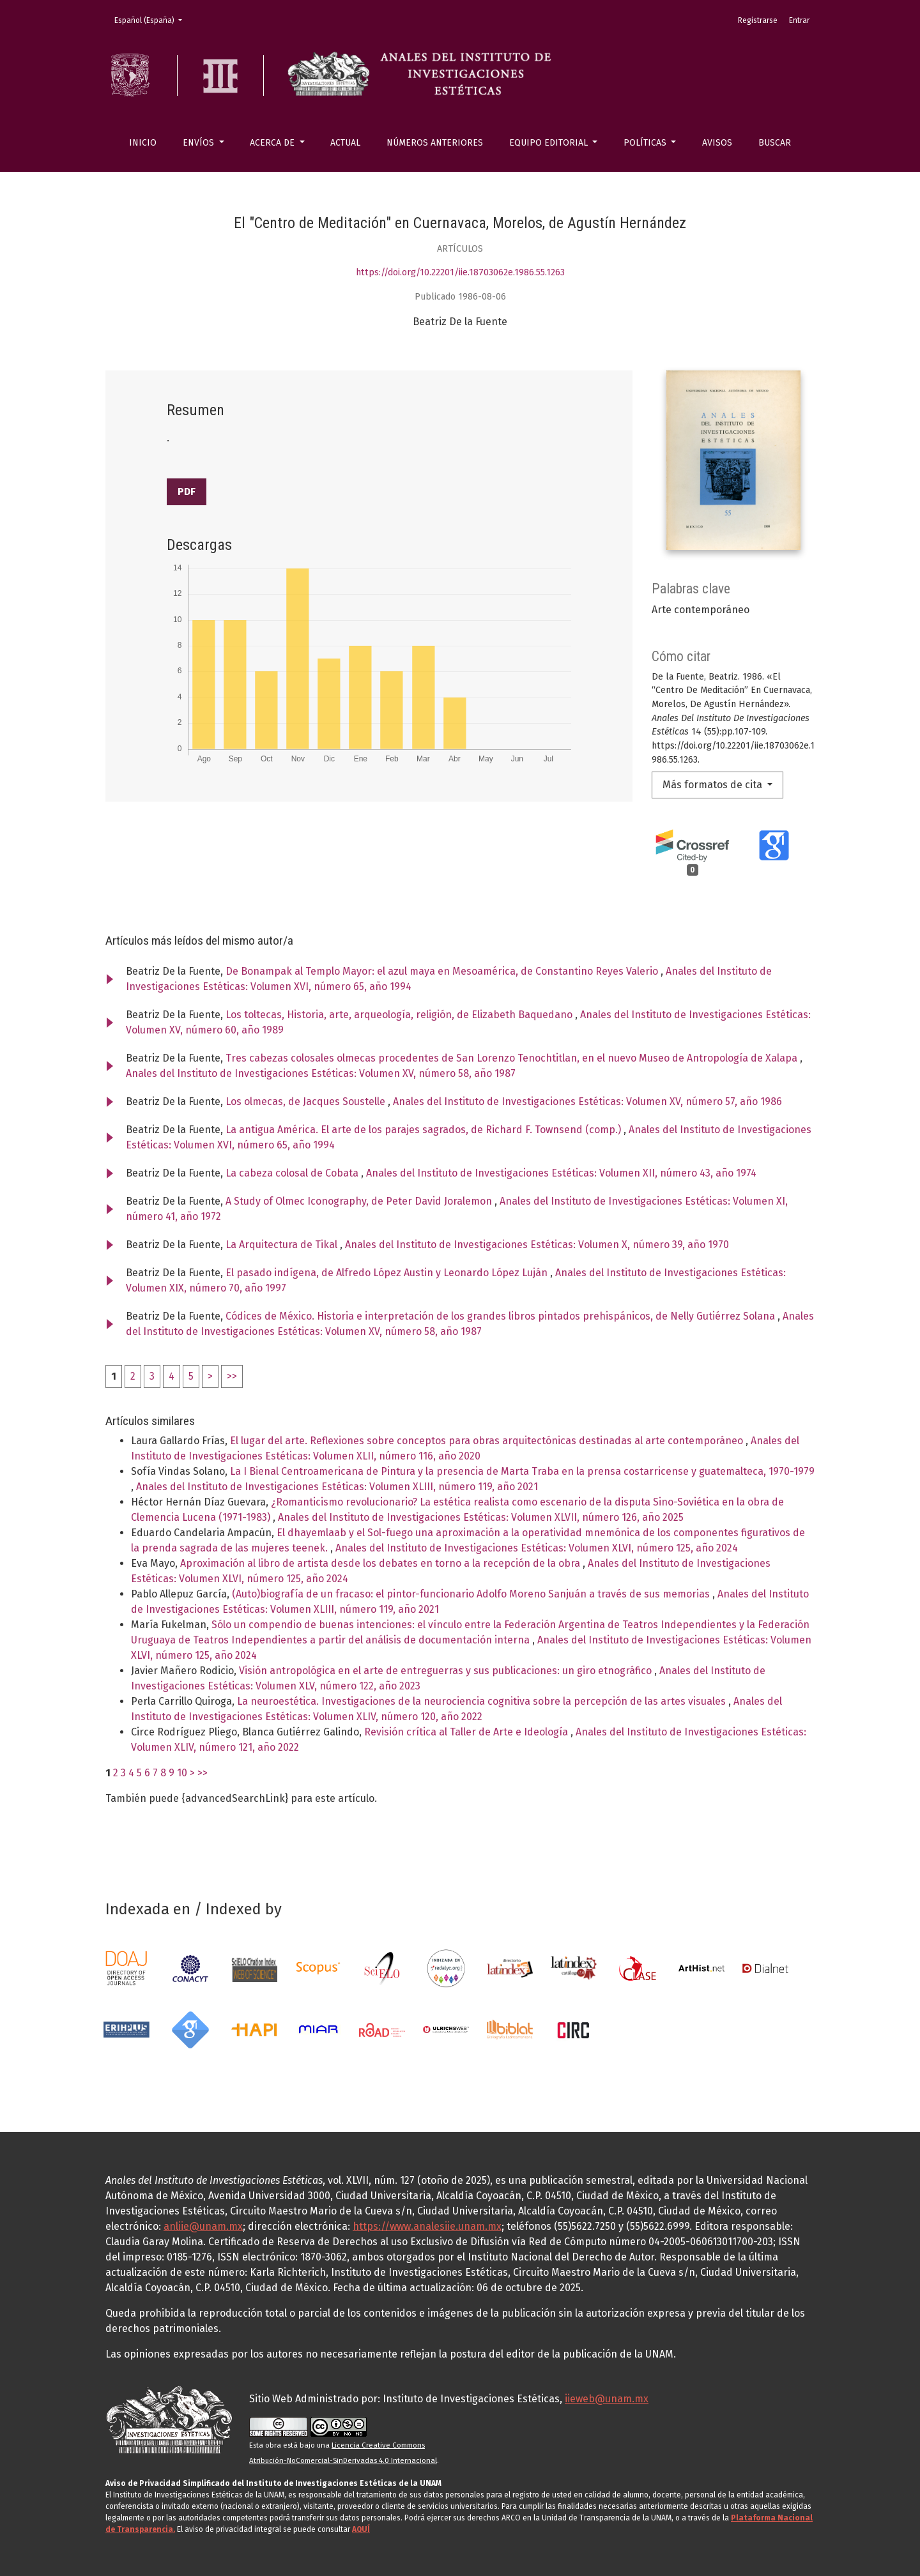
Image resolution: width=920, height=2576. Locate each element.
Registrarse (758, 20)
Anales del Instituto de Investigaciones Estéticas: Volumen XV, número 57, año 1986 (587, 1101)
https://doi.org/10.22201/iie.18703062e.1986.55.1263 (460, 272)
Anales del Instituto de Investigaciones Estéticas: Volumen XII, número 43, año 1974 (561, 1173)
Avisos (717, 142)
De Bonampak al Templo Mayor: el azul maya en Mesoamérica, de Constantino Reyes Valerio (443, 971)
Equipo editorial (549, 142)
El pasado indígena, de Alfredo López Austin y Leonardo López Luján (388, 1273)
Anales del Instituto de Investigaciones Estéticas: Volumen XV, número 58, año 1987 (321, 1073)
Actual (345, 142)
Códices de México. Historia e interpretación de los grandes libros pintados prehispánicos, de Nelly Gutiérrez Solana (502, 1316)
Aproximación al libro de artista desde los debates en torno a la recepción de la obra (381, 1563)
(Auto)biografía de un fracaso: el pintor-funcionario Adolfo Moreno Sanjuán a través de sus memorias (472, 1594)
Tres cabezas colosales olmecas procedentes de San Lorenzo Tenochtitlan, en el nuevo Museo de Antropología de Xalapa (513, 1058)
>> (232, 1376)
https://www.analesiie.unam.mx (427, 2226)
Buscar (774, 142)
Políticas (646, 142)
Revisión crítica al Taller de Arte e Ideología (467, 1732)
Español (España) (152, 19)
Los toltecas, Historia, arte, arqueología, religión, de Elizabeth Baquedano (400, 1015)
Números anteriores (435, 142)
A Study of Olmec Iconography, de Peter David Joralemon (360, 1201)
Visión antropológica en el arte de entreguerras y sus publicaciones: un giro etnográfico (446, 1671)
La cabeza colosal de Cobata (293, 1173)
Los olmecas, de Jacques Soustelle (307, 1101)
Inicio (143, 142)
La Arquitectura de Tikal (283, 1244)
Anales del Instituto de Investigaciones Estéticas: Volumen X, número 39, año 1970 (537, 1244)
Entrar (799, 20)
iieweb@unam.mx (606, 2399)
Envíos (200, 142)
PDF (186, 491)
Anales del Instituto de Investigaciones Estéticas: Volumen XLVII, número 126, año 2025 (481, 1517)
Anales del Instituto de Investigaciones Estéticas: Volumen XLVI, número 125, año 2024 (536, 1548)
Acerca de (273, 142)
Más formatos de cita (714, 785)
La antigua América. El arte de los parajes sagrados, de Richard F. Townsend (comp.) (425, 1130)
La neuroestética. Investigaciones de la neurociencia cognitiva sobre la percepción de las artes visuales (482, 1701)
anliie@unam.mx (203, 2226)
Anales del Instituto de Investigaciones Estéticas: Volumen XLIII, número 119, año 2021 (337, 1487)
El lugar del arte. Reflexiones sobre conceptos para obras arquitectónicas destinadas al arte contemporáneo (488, 1441)
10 (182, 1773)
